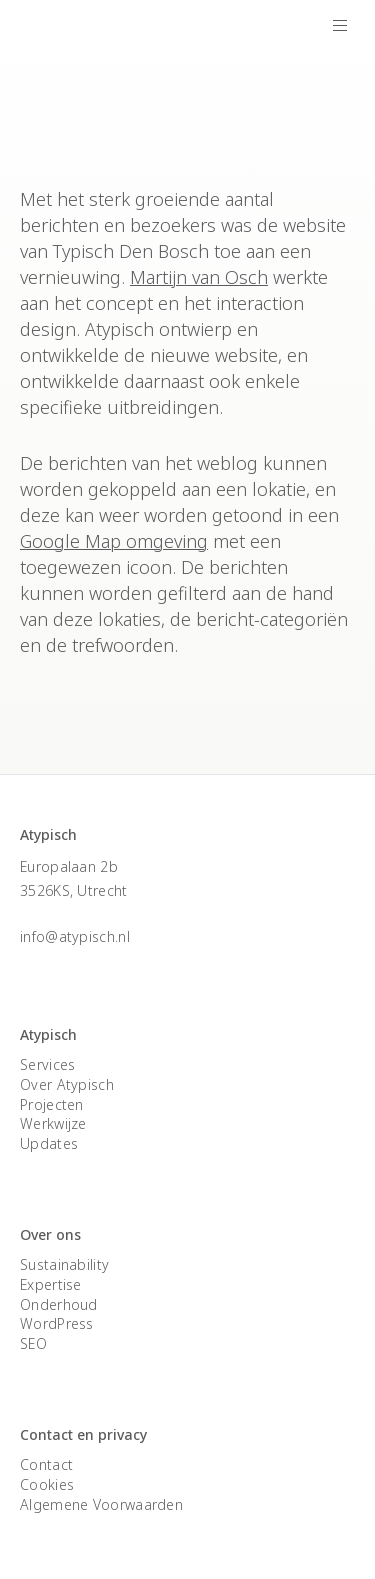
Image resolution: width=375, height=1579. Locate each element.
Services (47, 1064)
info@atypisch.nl (75, 936)
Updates (49, 1143)
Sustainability (64, 1264)
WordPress (57, 1323)
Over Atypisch (67, 1084)
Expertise (51, 1284)
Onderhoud (59, 1304)
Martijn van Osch (199, 277)
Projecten (52, 1104)
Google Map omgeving (114, 541)
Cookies (47, 1484)
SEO (33, 1343)
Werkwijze (53, 1123)
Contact (46, 1464)
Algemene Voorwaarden (101, 1504)
